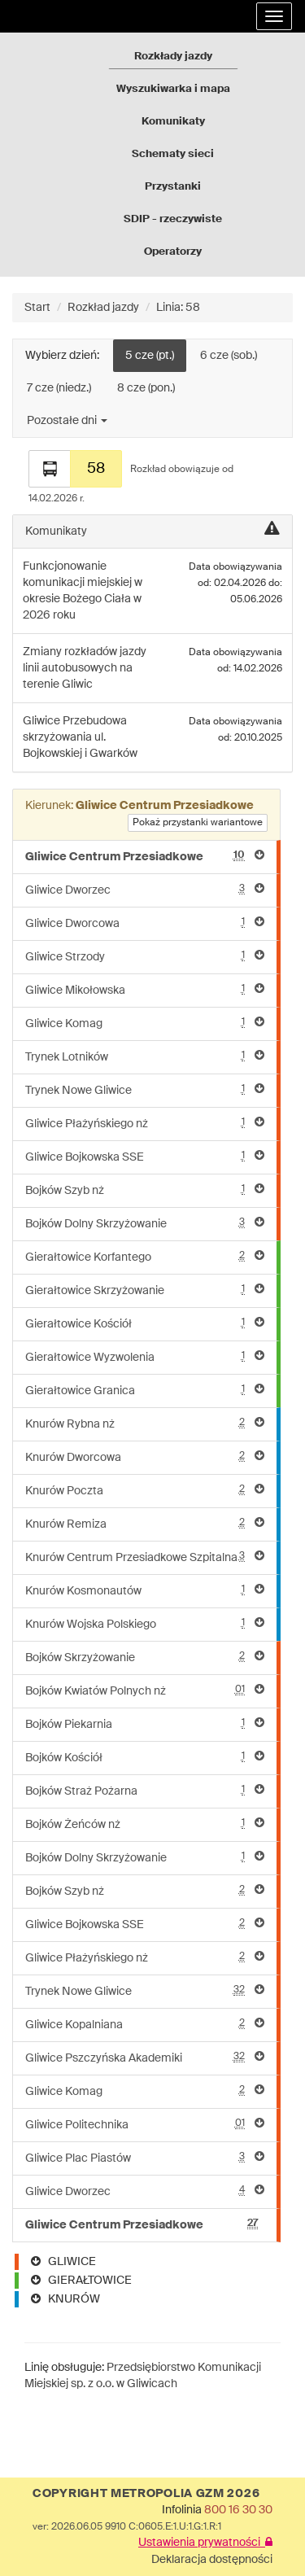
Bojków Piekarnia (144, 1723)
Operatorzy (173, 252)
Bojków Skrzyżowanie (144, 1657)
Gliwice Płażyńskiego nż (144, 1123)
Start (37, 307)
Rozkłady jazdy (173, 56)
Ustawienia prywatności (205, 2542)
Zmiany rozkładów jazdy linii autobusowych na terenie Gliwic (84, 668)
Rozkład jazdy (103, 307)
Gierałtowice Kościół (144, 1323)
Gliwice (43, 721)
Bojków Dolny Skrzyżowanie (144, 1223)
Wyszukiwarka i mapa (173, 89)
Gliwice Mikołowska (144, 989)
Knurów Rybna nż (144, 1423)
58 (96, 468)
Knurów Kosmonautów (144, 1590)
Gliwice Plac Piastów (144, 2157)
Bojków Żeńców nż (144, 1823)
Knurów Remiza (144, 1523)
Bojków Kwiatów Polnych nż (144, 1690)
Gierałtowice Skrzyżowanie (144, 1290)
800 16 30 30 (238, 2510)
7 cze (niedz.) (59, 388)
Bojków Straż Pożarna (144, 1790)
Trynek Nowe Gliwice (144, 1089)
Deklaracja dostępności (211, 2559)
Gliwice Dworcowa (144, 922)
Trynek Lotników (144, 1056)
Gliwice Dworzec (144, 889)
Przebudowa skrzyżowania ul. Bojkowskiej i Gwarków (80, 737)
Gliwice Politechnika (144, 2124)
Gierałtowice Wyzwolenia (144, 1356)
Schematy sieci (173, 154)
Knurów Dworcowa (144, 1456)
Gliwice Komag (144, 1023)
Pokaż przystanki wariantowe (198, 823)
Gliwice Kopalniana (144, 2024)
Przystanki (173, 187)
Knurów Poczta (144, 1490)
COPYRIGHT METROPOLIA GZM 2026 (146, 2493)
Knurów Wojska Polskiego (144, 1623)
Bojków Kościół (144, 1757)
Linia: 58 (178, 307)
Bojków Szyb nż (144, 1189)
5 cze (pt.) (149, 355)
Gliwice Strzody (144, 956)
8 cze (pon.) (146, 388)
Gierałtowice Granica (144, 1390)
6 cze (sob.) (228, 355)
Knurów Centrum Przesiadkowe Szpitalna (144, 1557)
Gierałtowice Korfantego (144, 1256)
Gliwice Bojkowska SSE (144, 1156)
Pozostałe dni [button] (67, 420)
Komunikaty (173, 121)
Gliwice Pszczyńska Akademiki (144, 2057)
